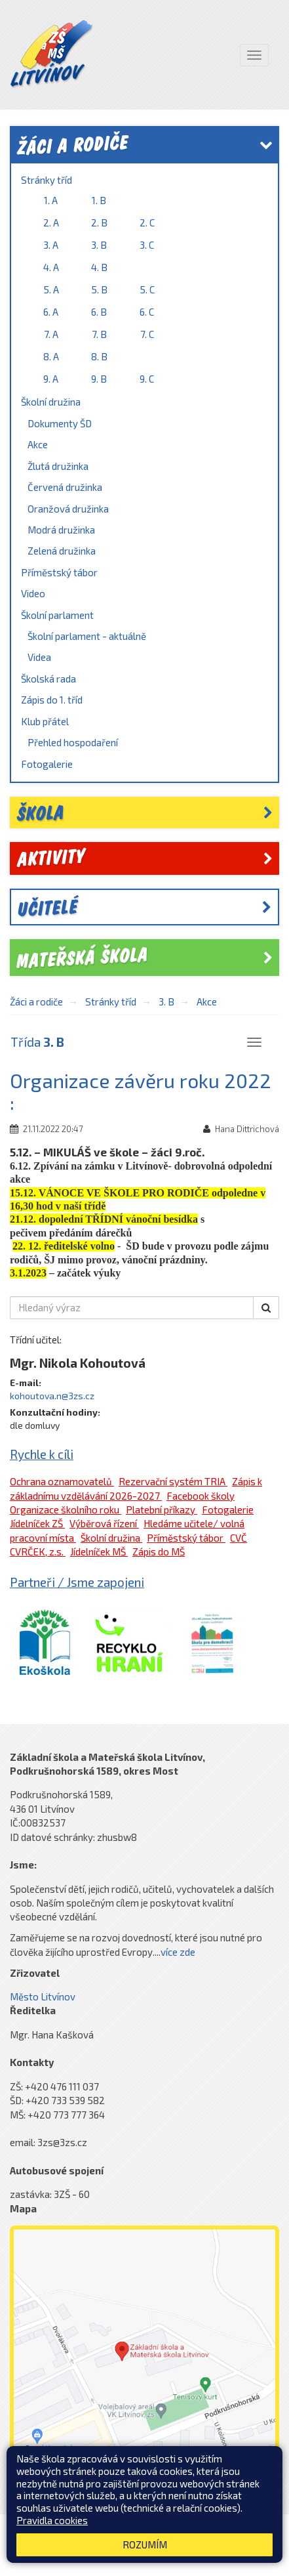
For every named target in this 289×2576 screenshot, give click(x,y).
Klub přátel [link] (45, 721)
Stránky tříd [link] (46, 180)
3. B (166, 1001)
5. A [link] (51, 289)
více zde (178, 1952)
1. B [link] (99, 200)
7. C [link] (147, 334)
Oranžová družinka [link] (68, 509)
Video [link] (33, 593)
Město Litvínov (42, 1996)
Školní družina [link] (51, 402)
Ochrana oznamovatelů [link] (62, 1481)
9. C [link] (147, 379)
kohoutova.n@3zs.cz (52, 1395)
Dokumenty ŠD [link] (60, 423)
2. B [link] (99, 222)
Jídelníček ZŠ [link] (37, 1523)
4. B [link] (99, 267)
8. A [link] (51, 356)
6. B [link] (99, 312)
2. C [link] (147, 222)
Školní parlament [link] (57, 615)
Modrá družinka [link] (61, 530)
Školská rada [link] (48, 679)
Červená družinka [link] (65, 487)
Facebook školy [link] (200, 1496)
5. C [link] (147, 289)
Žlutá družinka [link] (58, 466)
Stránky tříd (110, 1001)
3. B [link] (99, 245)
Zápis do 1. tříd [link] (52, 700)
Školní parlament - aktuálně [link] (87, 636)
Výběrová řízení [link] (104, 1523)
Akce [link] (38, 444)
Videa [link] (39, 657)
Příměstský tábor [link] (59, 572)
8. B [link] (99, 356)
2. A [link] (51, 222)
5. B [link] (99, 289)
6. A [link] (50, 312)
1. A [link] (51, 200)
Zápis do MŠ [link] (158, 1551)
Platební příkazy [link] (161, 1509)
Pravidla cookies (52, 2520)
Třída (37, 1041)
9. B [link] (99, 379)
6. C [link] (147, 312)
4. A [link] (51, 267)
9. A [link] (50, 379)
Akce (207, 1001)
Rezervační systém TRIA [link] (173, 1481)
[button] (266, 1307)
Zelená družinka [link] (62, 551)
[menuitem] (144, 280)
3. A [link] (50, 245)
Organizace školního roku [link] (65, 1509)
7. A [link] (51, 334)
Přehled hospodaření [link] (73, 742)
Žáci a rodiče (36, 1001)
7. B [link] (99, 334)
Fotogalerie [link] (47, 764)
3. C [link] (147, 245)
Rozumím (145, 2544)
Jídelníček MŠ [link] (99, 1551)
